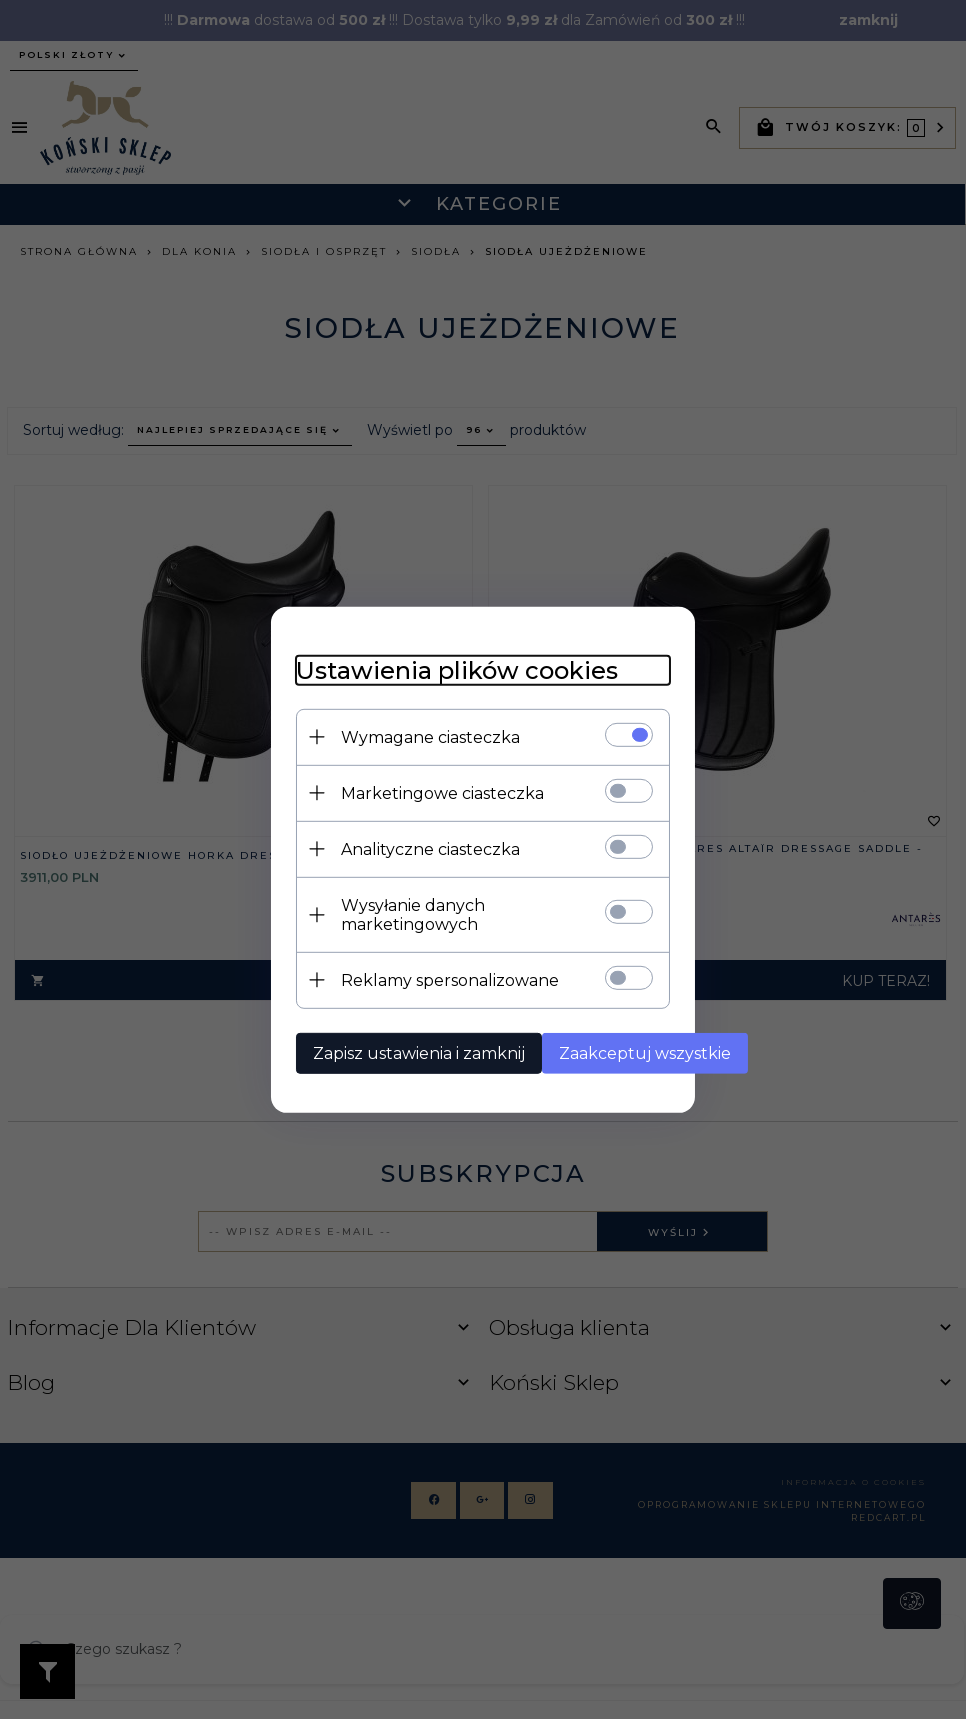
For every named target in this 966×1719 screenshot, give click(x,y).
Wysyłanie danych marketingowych (440, 909)
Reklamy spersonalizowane (407, 965)
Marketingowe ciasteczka (399, 797)
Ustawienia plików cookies (414, 674)
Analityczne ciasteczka (387, 853)
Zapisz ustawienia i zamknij (376, 1038)
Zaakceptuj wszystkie (610, 1038)
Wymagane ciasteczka (387, 741)
